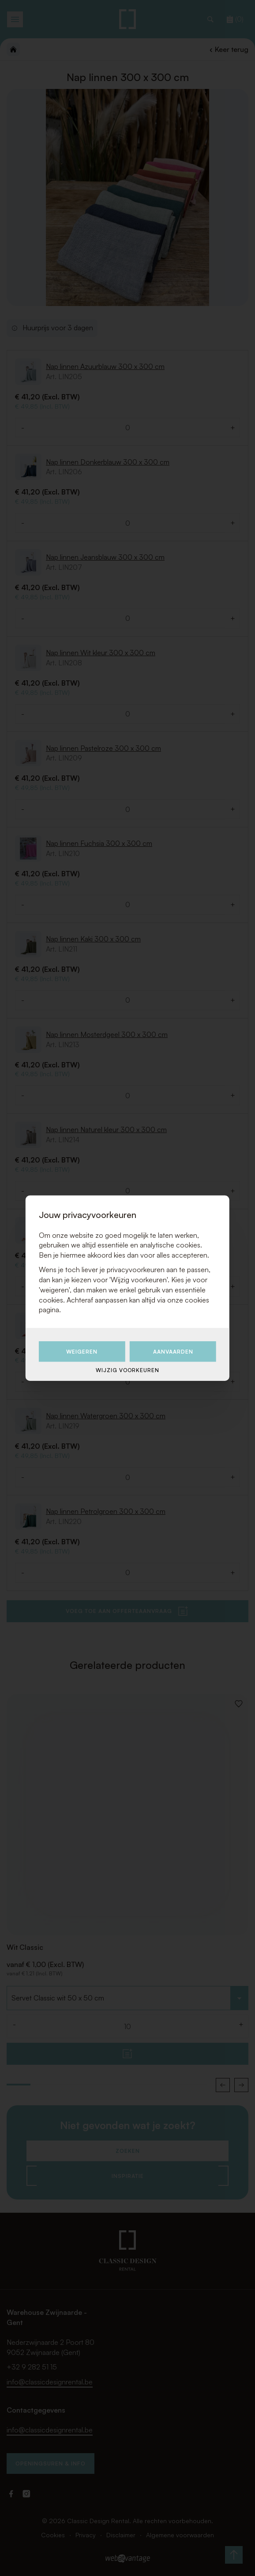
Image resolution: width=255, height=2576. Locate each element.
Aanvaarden (173, 1351)
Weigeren (82, 1351)
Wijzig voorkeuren (127, 1370)
